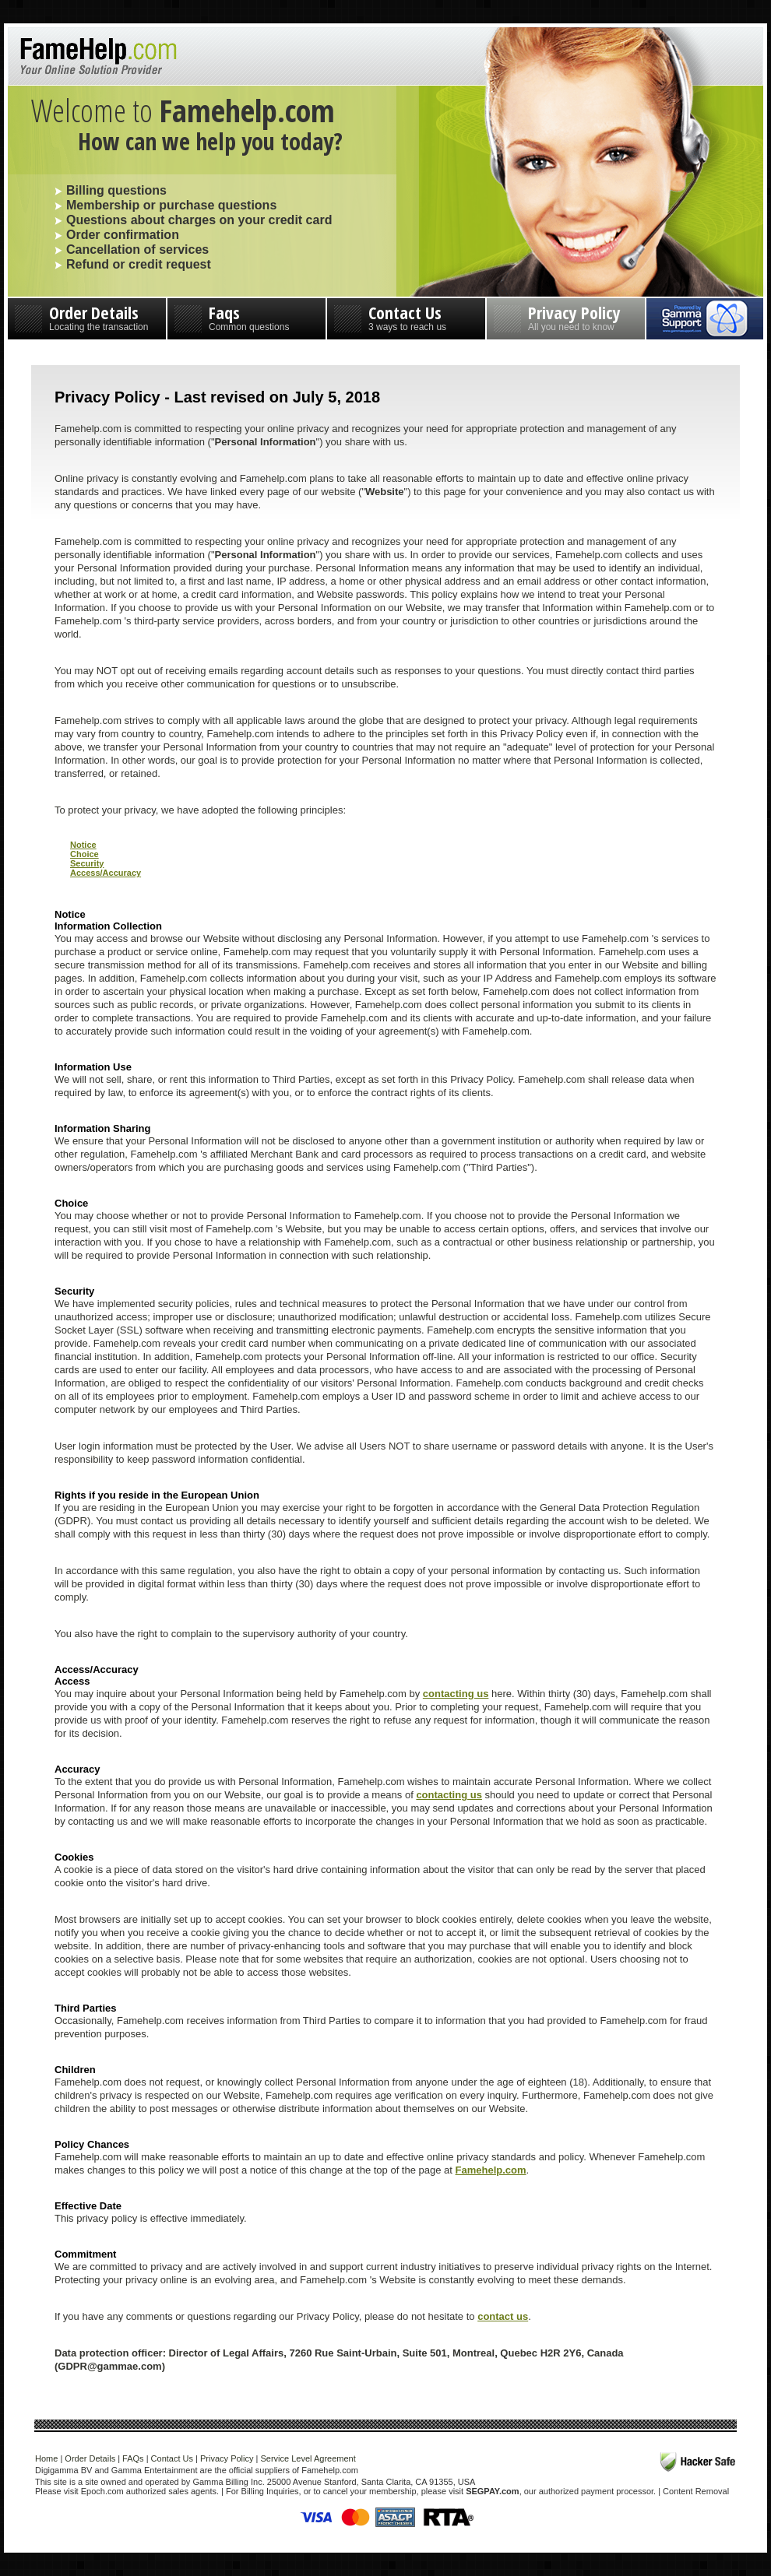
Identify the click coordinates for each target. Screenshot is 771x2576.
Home (46, 2458)
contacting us (456, 1693)
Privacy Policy (566, 316)
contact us (502, 2316)
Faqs (246, 316)
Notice (83, 844)
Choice (84, 854)
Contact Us (406, 316)
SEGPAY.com (492, 2491)
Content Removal (696, 2491)
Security (87, 863)
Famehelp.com (491, 2170)
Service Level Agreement (307, 2458)
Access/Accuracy (105, 872)
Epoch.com (102, 2491)
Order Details (87, 316)
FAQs (133, 2458)
